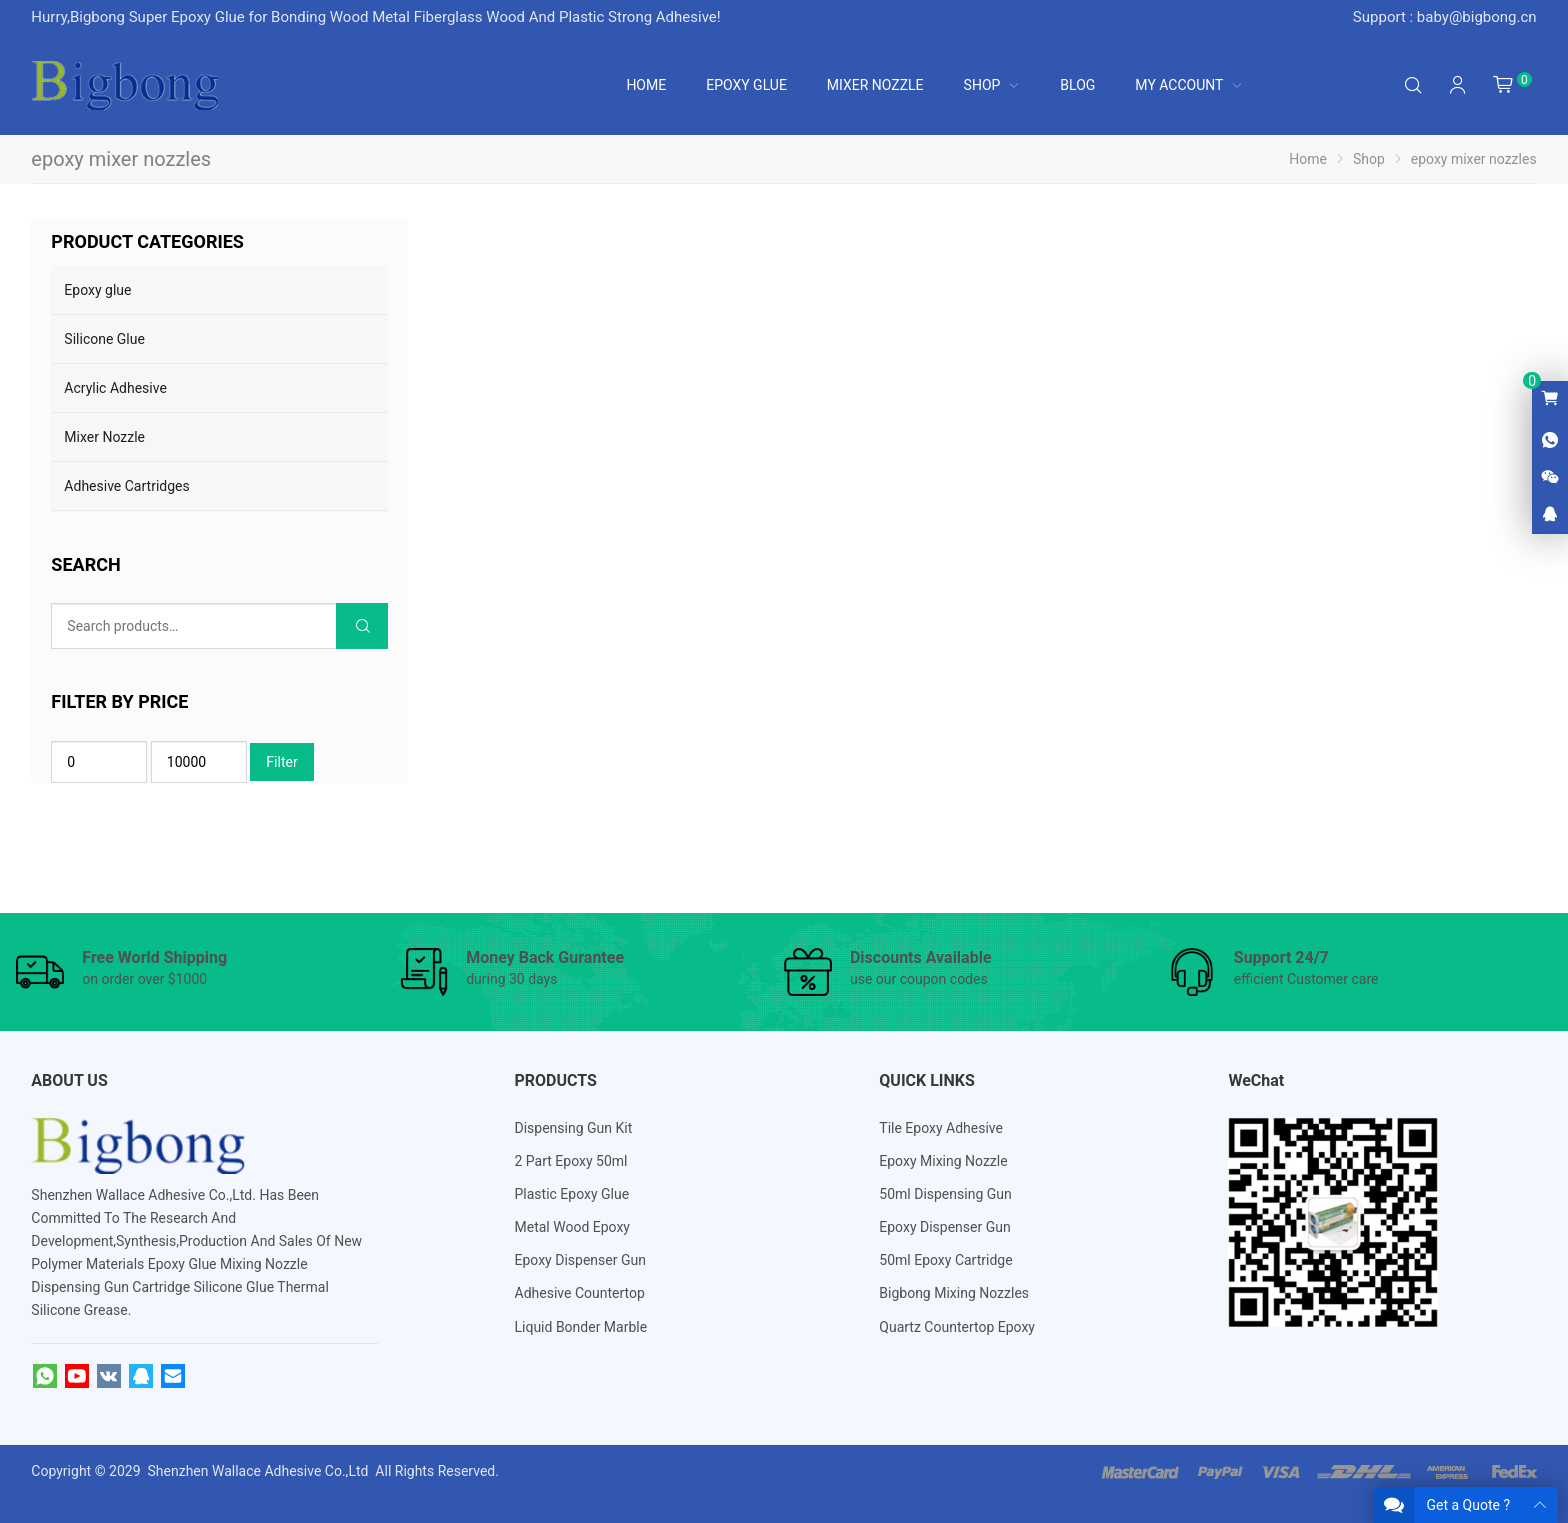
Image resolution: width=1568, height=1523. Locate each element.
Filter (281, 762)
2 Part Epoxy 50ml (571, 1161)
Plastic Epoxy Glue (572, 1194)
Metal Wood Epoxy (573, 1227)
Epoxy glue (97, 290)
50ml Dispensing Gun (945, 1194)
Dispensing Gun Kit (574, 1128)
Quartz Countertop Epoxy (957, 1327)
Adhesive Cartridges (126, 486)
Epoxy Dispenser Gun (580, 1260)
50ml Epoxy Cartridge (945, 1260)
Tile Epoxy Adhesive (941, 1128)
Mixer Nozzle (104, 437)
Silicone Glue (104, 339)
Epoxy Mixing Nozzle (943, 1161)
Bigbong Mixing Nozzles (954, 1293)
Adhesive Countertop (580, 1293)
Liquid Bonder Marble (581, 1327)
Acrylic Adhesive (115, 388)
